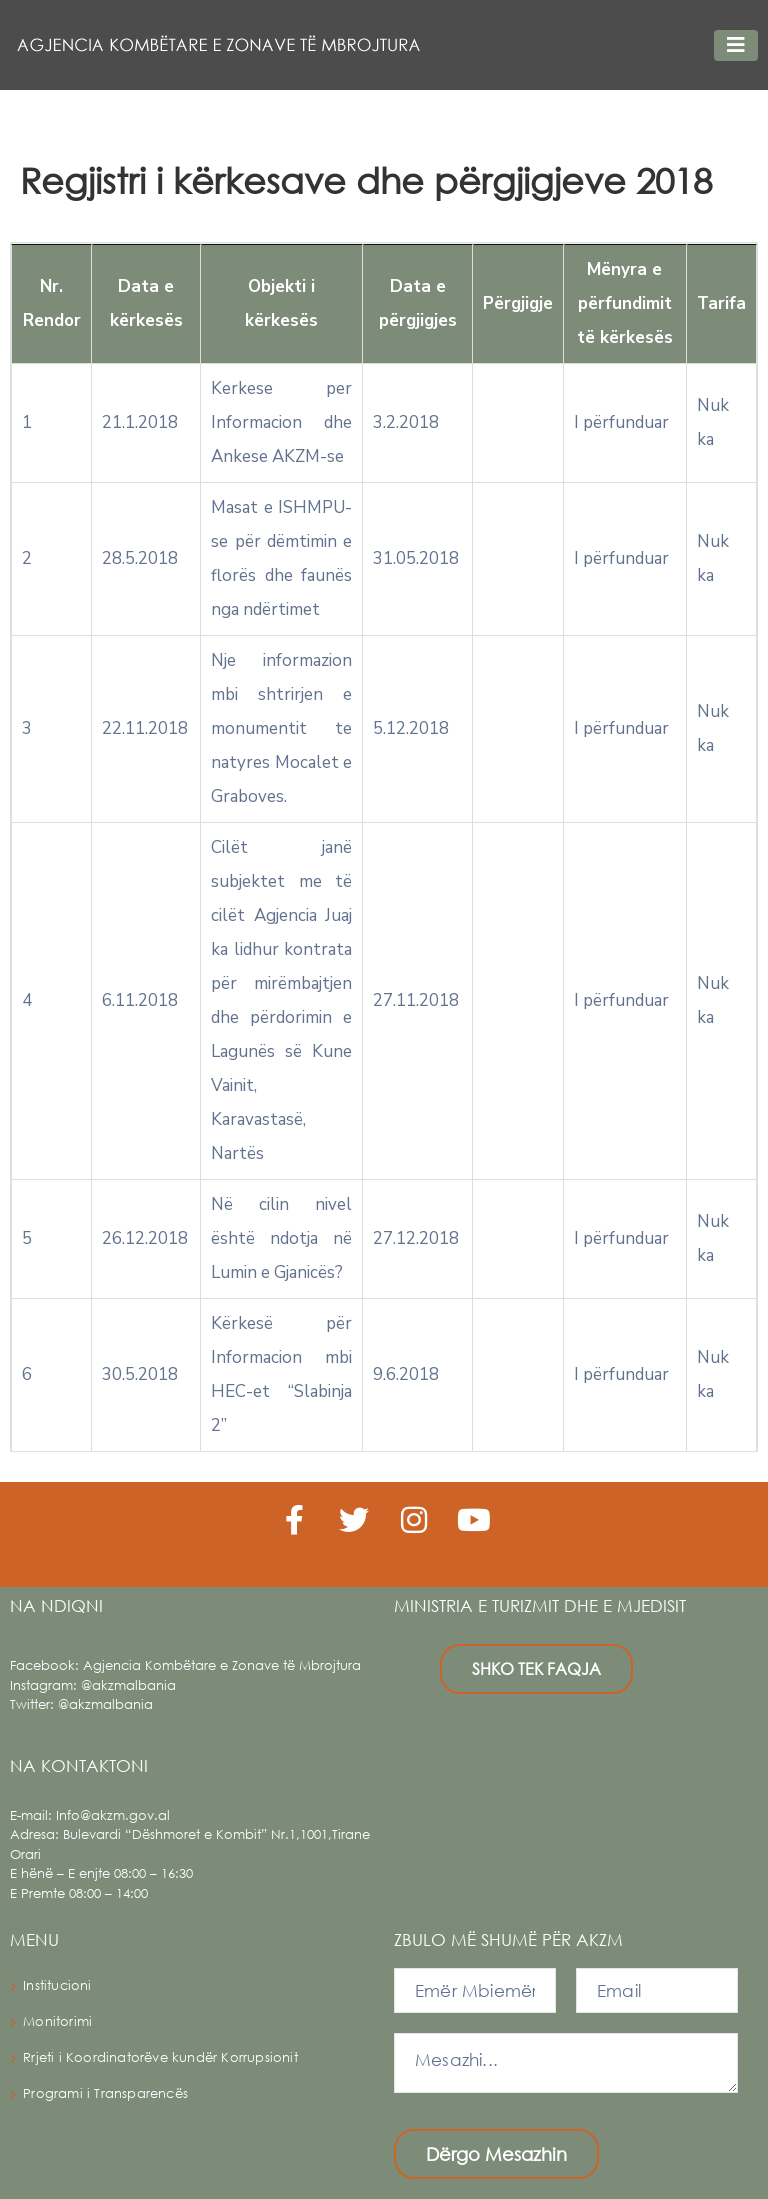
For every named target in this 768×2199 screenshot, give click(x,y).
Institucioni (57, 1985)
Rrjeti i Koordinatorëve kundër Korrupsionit (160, 2057)
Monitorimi (57, 2021)
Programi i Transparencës (105, 2093)
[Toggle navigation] (736, 45)
